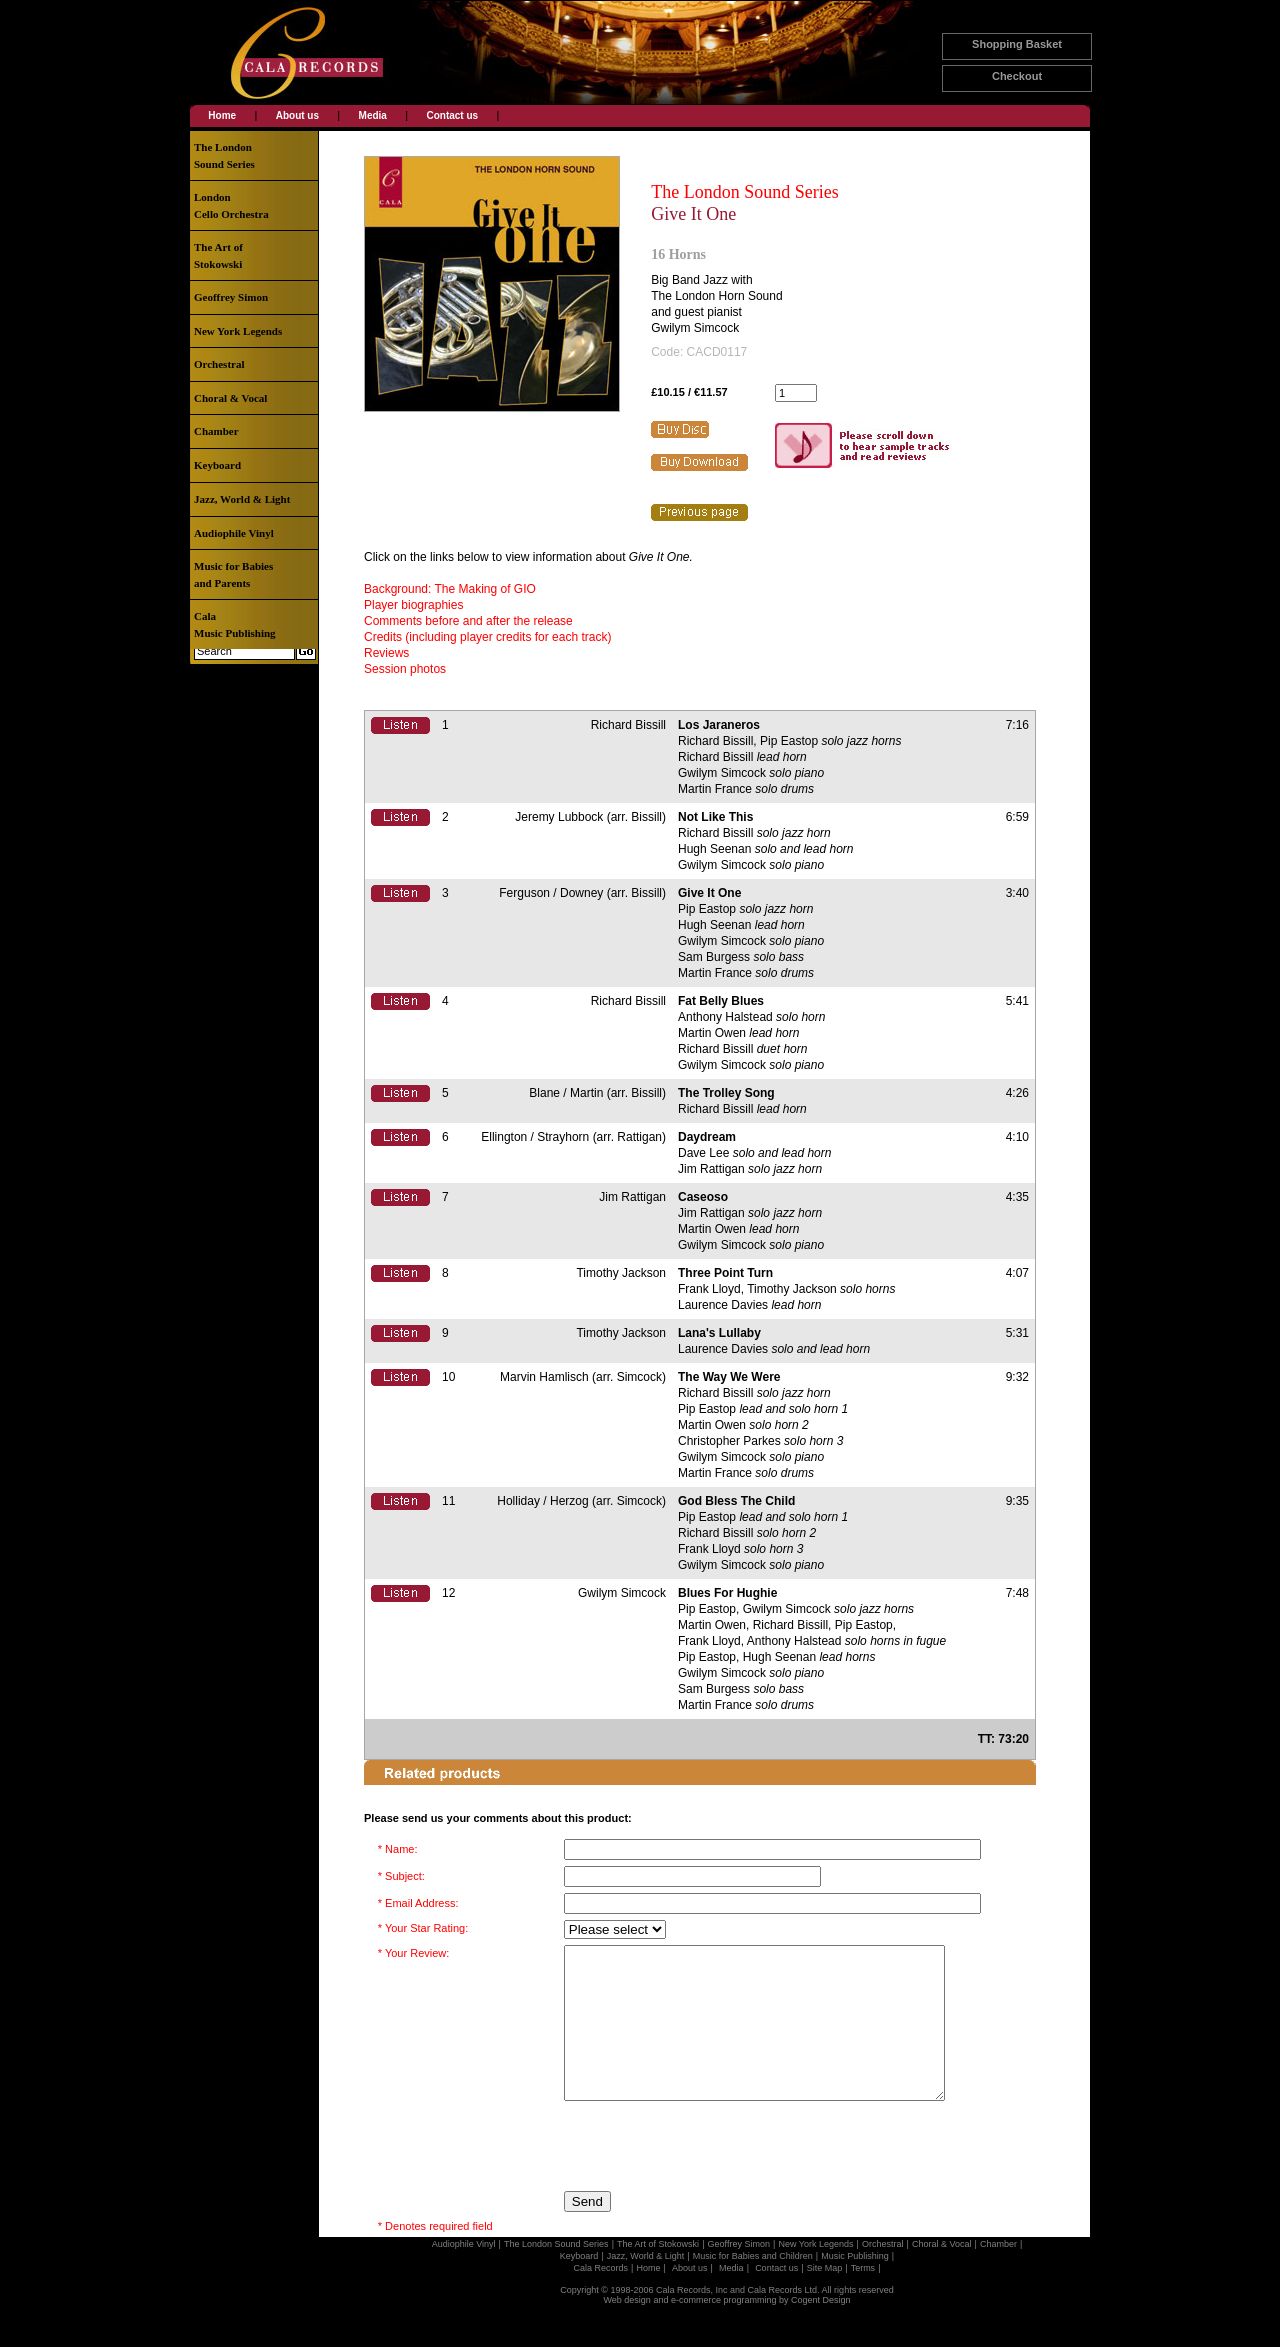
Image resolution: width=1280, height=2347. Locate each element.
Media (373, 115)
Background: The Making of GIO (450, 589)
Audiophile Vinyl (234, 533)
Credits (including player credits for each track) (487, 637)
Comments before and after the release (468, 621)
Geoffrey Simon (231, 297)
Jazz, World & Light (242, 499)
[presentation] (716, 2176)
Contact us (452, 115)
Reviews (386, 653)
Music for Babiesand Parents (233, 574)
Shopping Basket (1017, 44)
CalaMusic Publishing (235, 624)
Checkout (1017, 76)
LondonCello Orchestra (231, 205)
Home (222, 115)
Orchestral (219, 364)
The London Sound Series (744, 192)
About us (297, 115)
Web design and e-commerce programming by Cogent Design (727, 2330)
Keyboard (217, 465)
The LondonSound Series (224, 155)
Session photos (405, 669)
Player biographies (413, 605)
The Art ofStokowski (218, 255)
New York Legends (238, 331)
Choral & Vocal (230, 398)
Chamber (216, 431)
